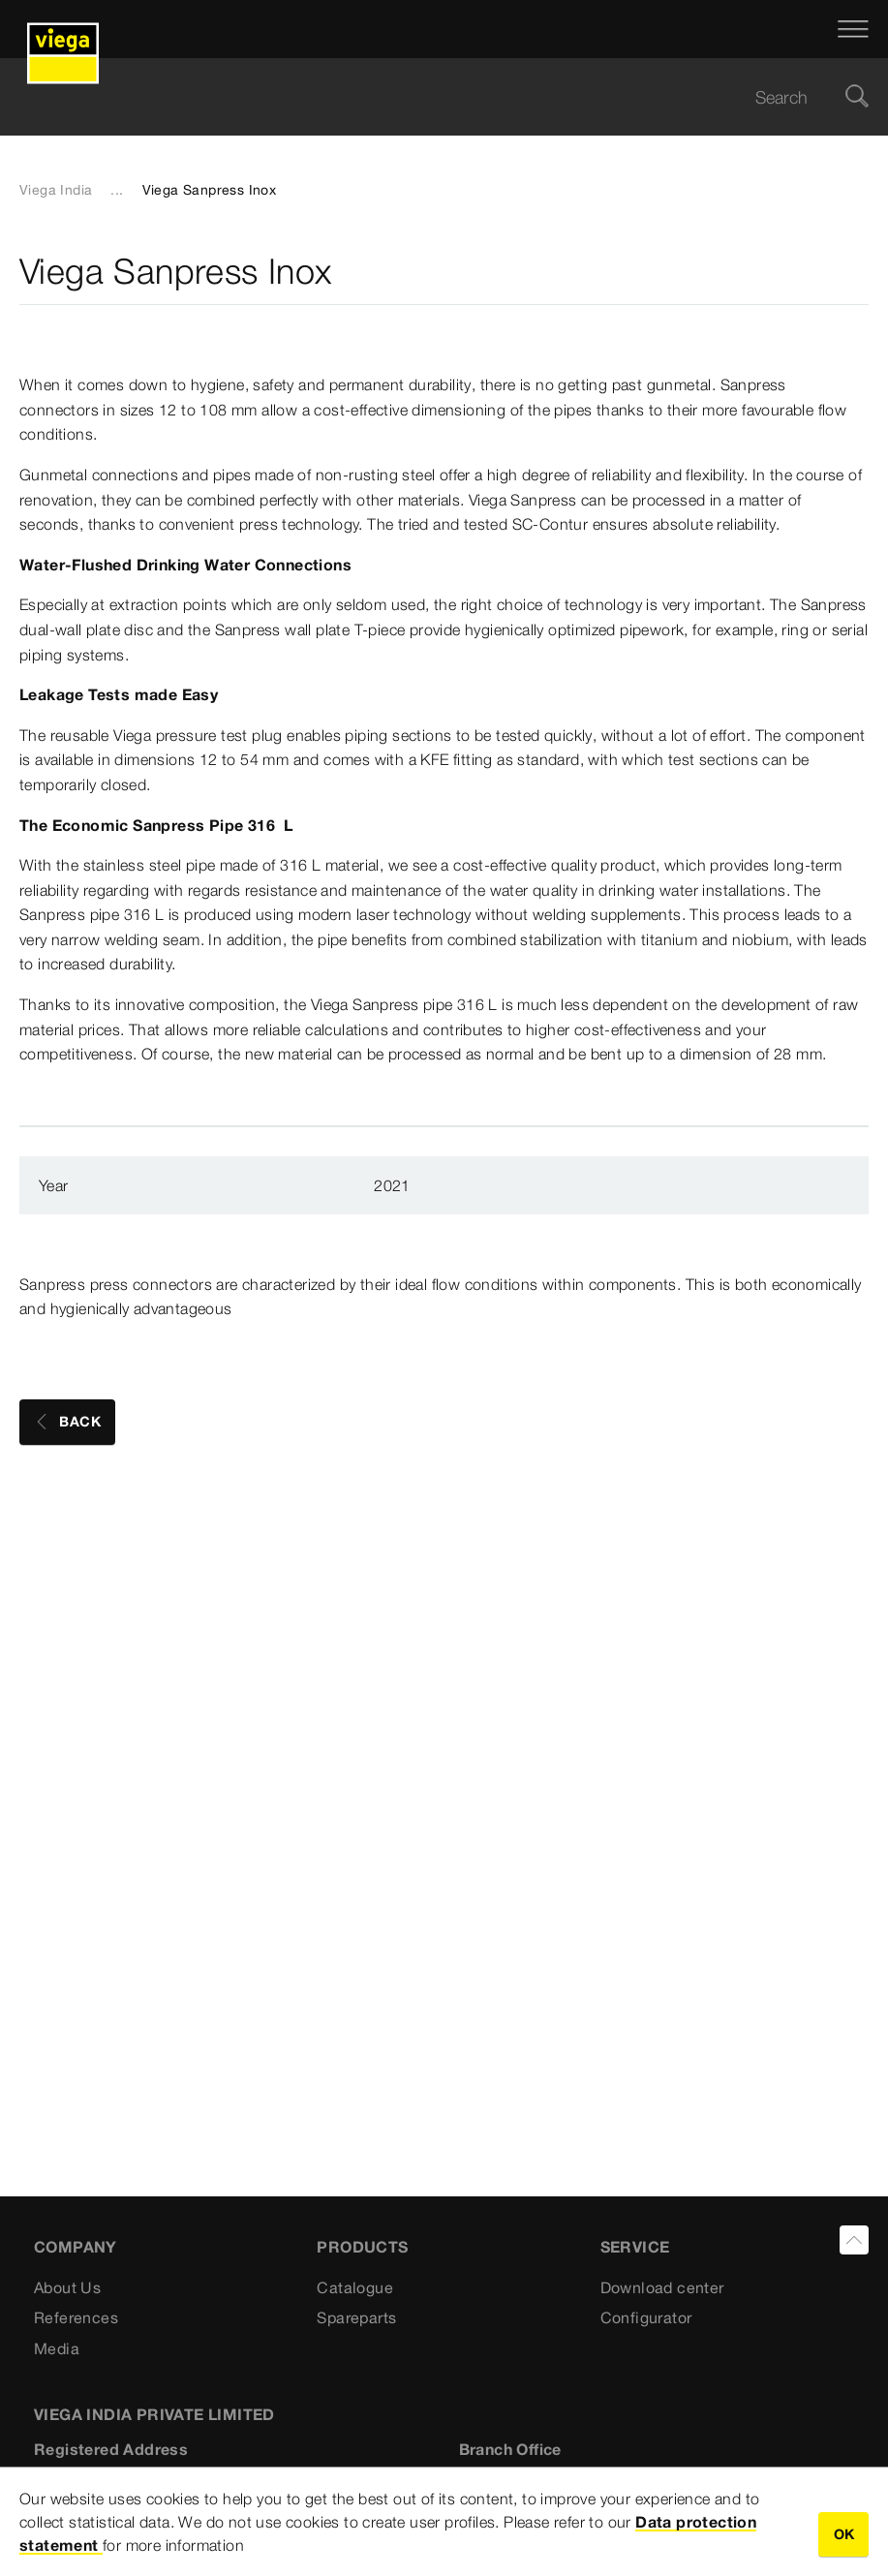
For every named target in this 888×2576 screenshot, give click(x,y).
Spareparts (356, 2317)
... (116, 190)
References (76, 2317)
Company (75, 2246)
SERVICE (635, 2246)
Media (56, 2348)
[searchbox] (427, 97)
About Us (67, 2287)
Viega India (55, 190)
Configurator (646, 2317)
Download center (662, 2287)
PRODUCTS (362, 2246)
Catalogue (355, 2287)
